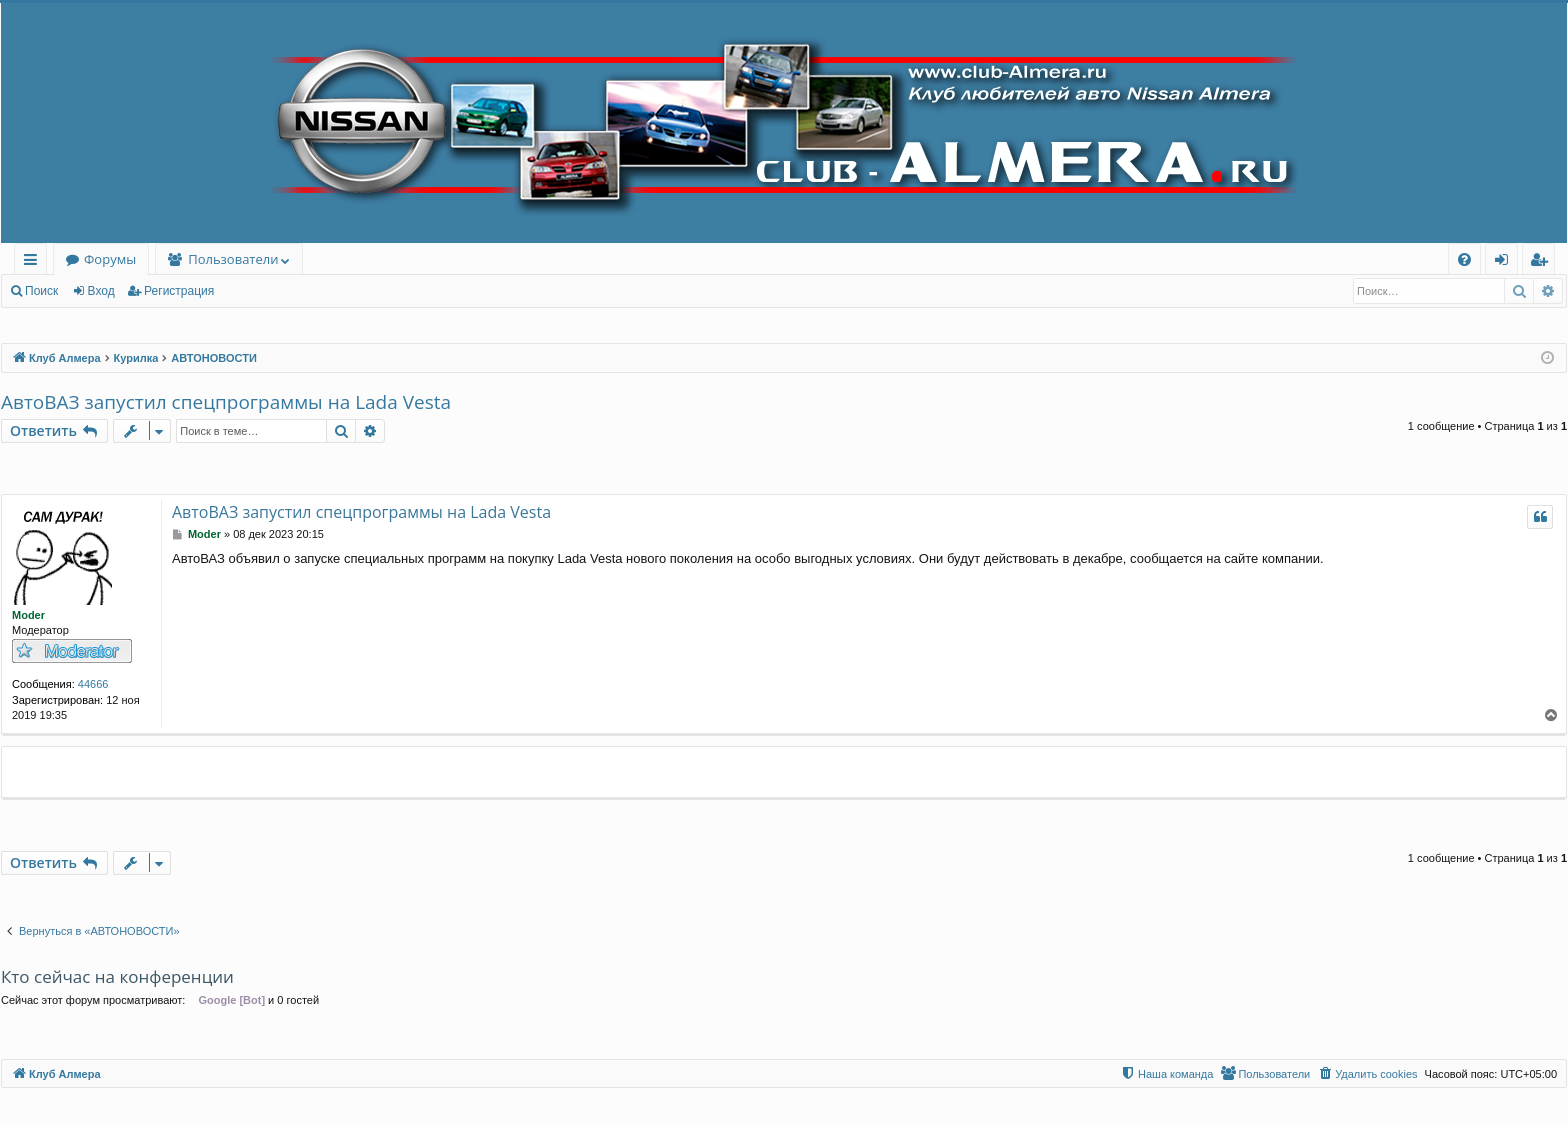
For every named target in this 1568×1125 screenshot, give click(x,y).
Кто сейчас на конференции (117, 976)
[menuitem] (1464, 259)
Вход (101, 291)
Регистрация (179, 291)
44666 (93, 684)
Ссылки (34, 262)
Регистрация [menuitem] (1543, 262)
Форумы (110, 259)
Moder (28, 615)
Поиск (41, 291)
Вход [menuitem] (1505, 262)
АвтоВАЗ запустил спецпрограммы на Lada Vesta (226, 402)
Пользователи (233, 259)
